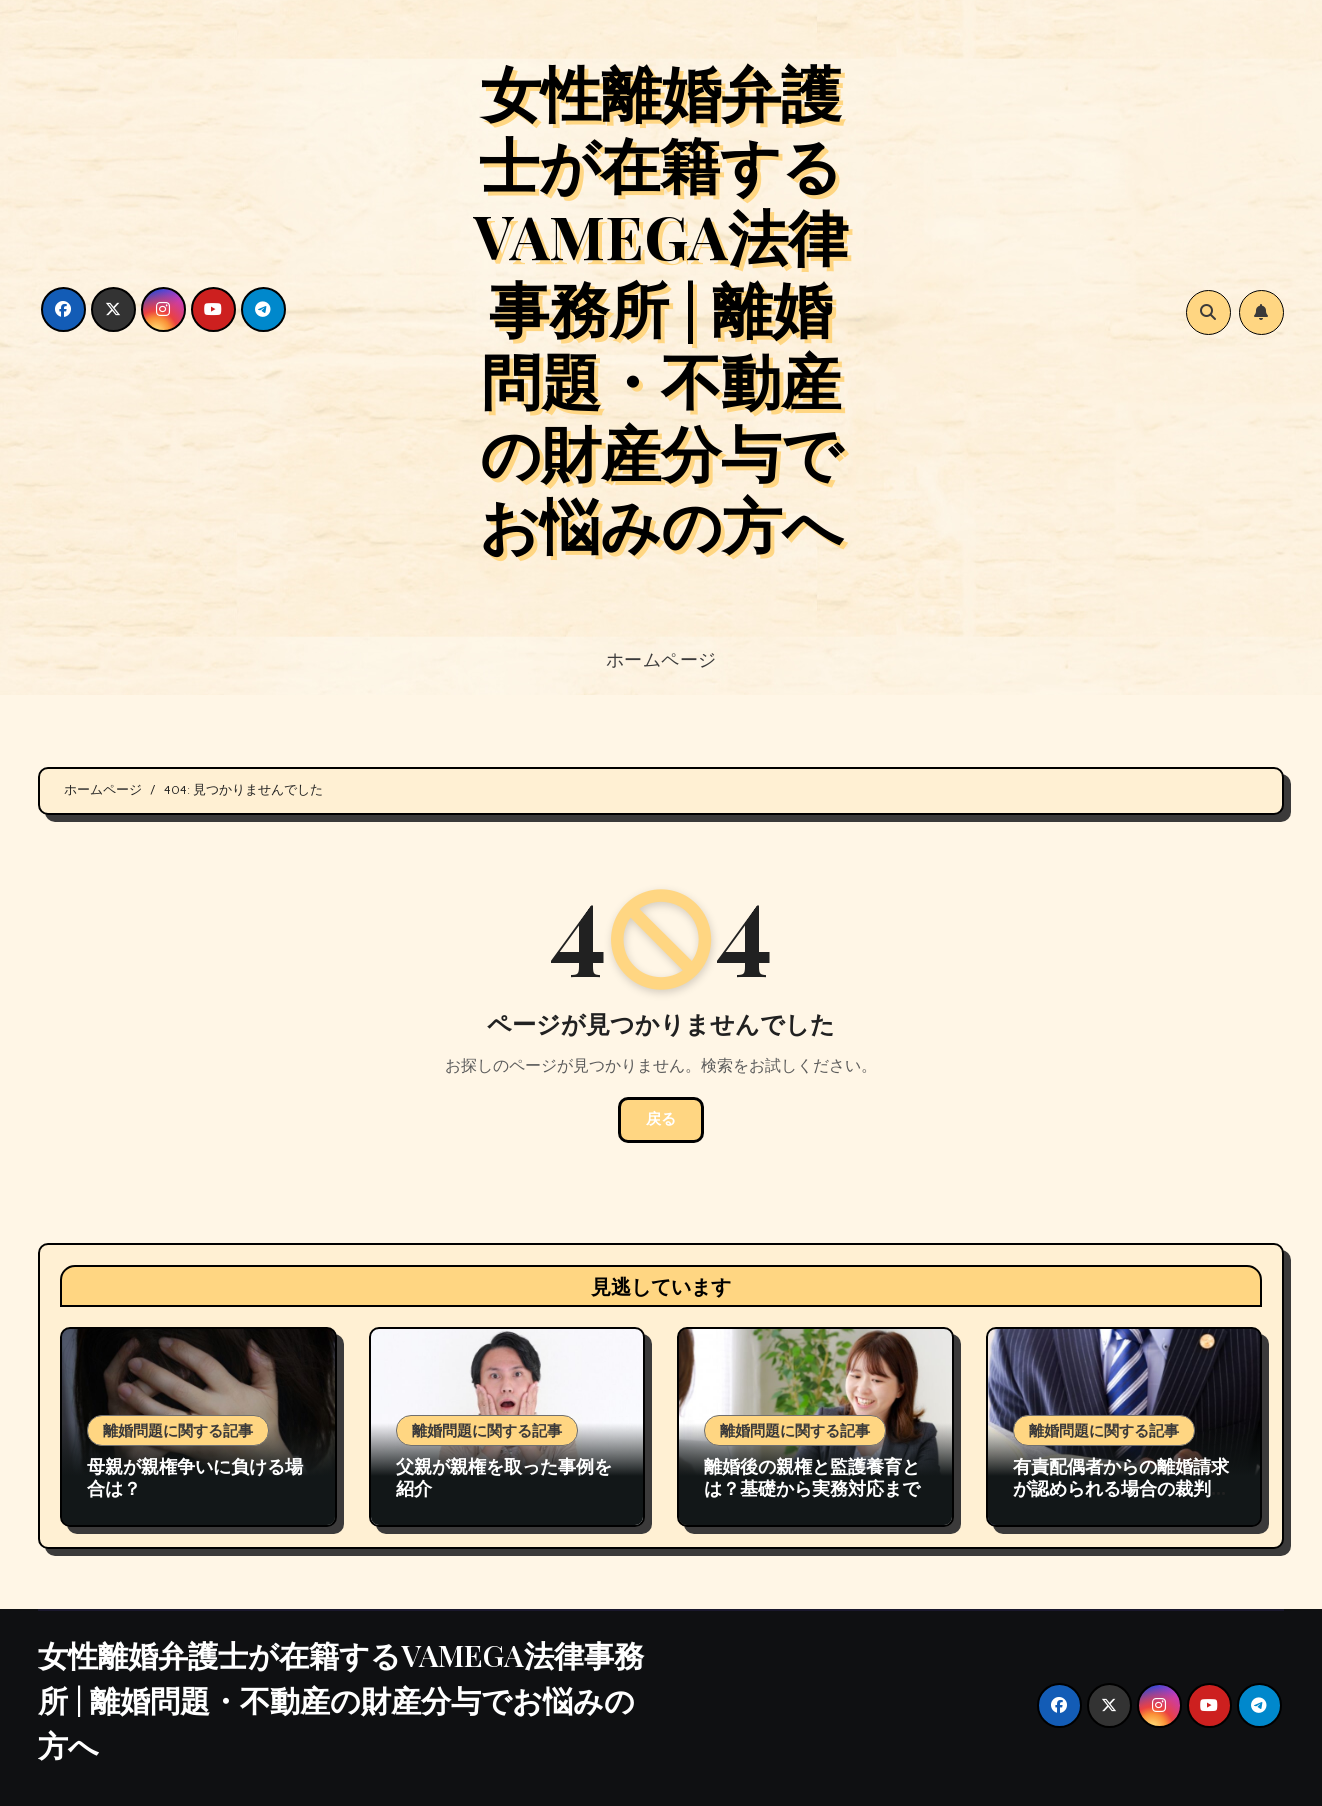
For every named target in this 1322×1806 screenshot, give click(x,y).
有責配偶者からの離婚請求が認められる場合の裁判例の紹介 (1121, 1487)
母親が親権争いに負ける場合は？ (195, 1477)
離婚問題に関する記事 (178, 1430)
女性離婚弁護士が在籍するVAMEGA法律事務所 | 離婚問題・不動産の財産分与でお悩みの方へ (661, 307)
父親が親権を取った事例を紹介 (504, 1477)
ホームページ (661, 659)
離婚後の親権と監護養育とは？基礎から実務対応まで (812, 1477)
